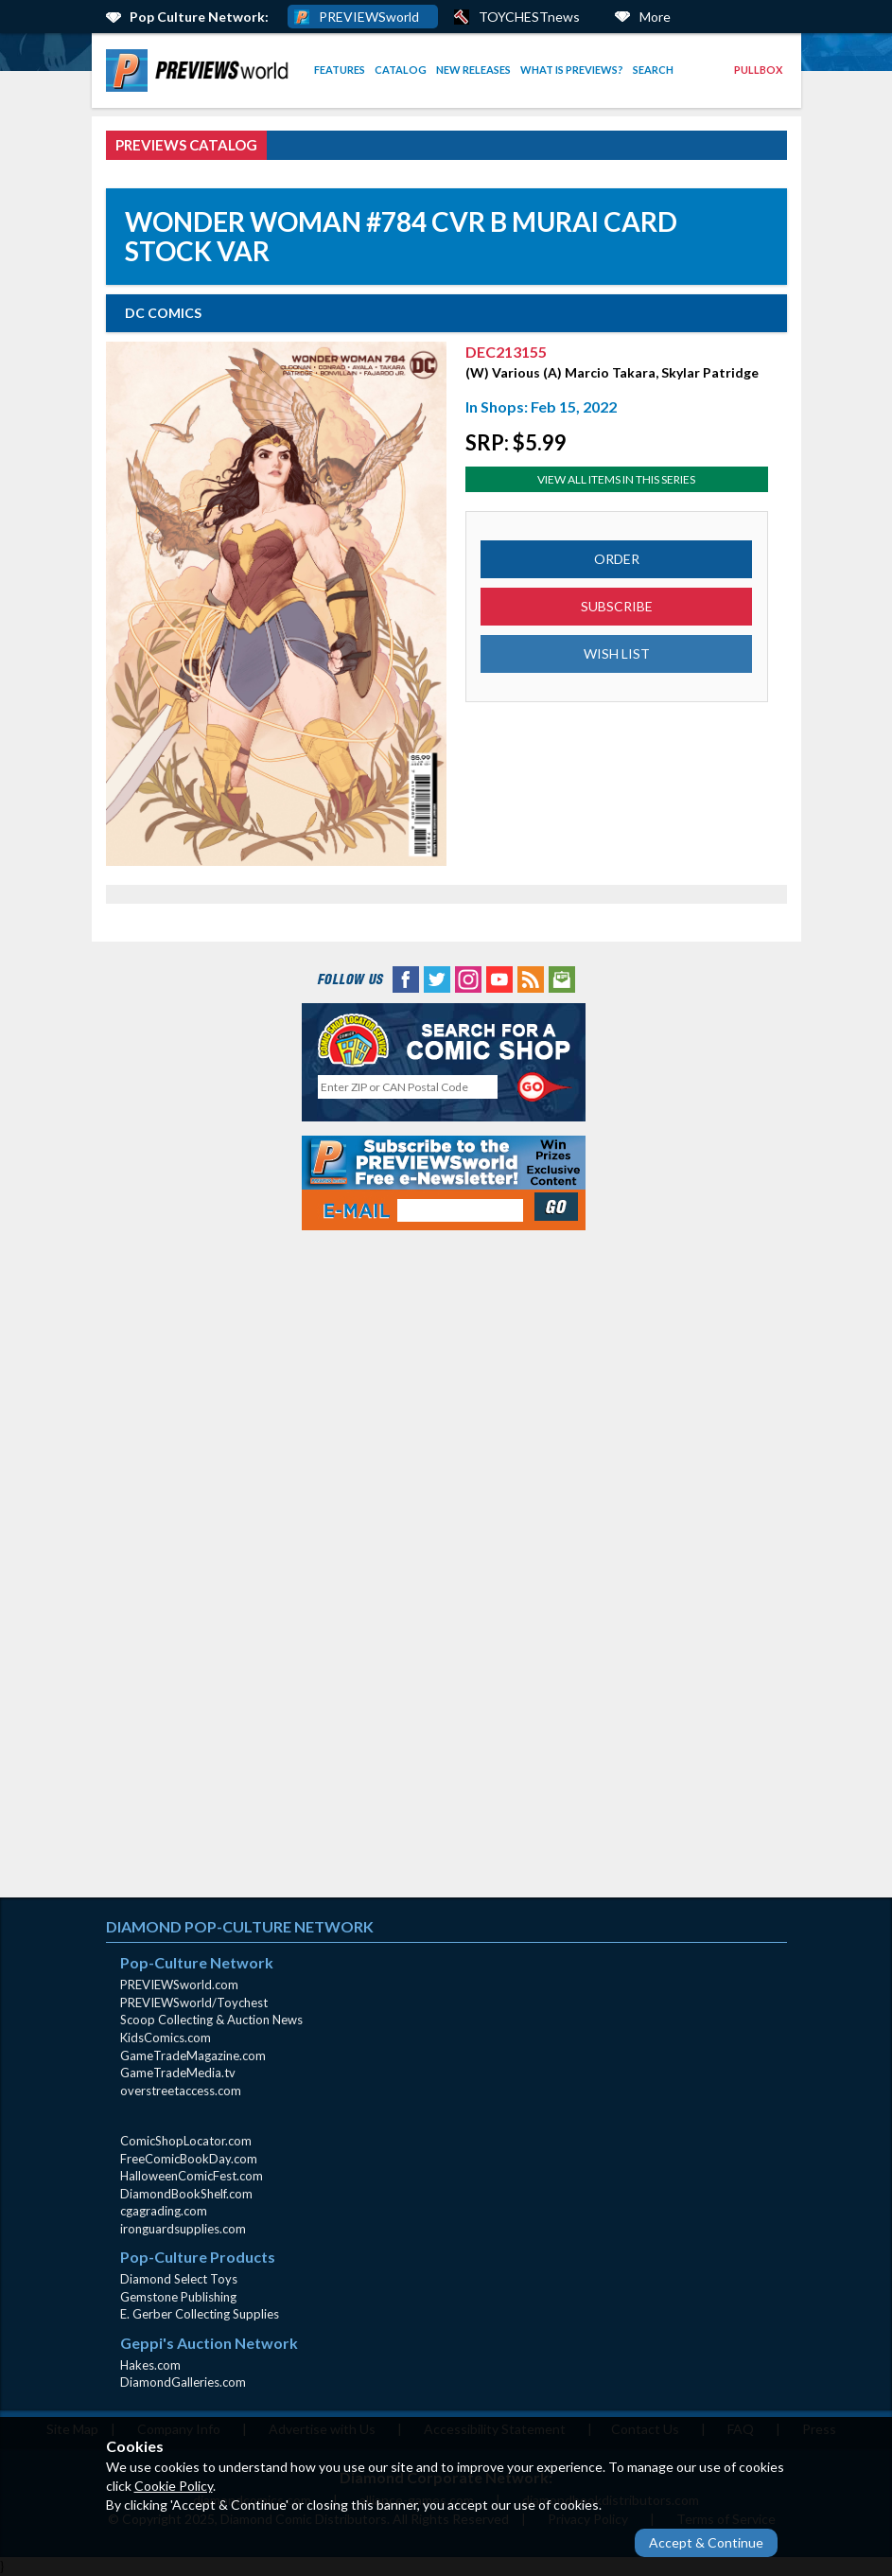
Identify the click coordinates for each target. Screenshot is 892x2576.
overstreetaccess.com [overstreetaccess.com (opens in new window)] (180, 2090)
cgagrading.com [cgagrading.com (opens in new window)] (163, 2210)
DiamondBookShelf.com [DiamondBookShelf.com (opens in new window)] (186, 2193)
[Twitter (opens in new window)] (437, 977)
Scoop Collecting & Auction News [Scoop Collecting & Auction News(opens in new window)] (211, 2019)
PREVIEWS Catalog (186, 144)
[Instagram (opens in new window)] (468, 977)
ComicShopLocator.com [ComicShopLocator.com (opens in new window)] (186, 2140)
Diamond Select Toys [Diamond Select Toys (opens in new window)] (178, 2278)
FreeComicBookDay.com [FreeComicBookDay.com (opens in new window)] (188, 2158)
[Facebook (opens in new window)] (406, 977)
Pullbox (758, 69)
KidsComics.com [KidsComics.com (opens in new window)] (165, 2037)
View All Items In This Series (616, 479)
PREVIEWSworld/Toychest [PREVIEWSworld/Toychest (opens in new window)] (194, 2002)
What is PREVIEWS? (571, 69)
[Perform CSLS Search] (545, 1087)
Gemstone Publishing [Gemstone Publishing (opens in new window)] (178, 2296)
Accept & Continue (706, 2542)
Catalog (401, 69)
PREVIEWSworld (369, 17)
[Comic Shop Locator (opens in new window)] (443, 1040)
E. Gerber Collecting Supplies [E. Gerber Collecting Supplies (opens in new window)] (199, 2313)
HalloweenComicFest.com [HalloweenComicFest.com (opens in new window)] (191, 2175)
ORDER (616, 559)
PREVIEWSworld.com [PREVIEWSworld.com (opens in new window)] (179, 1984)
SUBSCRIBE (617, 606)
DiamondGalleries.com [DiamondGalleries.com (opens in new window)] (183, 2382)
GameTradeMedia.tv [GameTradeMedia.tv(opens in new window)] (178, 2072)
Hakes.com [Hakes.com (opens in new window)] (150, 2365)
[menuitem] (200, 70)
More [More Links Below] (655, 17)
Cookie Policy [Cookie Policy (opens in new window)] (173, 2486)
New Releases (473, 69)
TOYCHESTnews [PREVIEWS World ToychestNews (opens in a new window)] (529, 17)
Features (339, 69)
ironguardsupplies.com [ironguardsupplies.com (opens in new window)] (183, 2228)
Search (653, 69)
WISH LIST (617, 653)
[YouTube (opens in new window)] (499, 977)
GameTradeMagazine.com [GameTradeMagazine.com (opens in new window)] (193, 2055)
